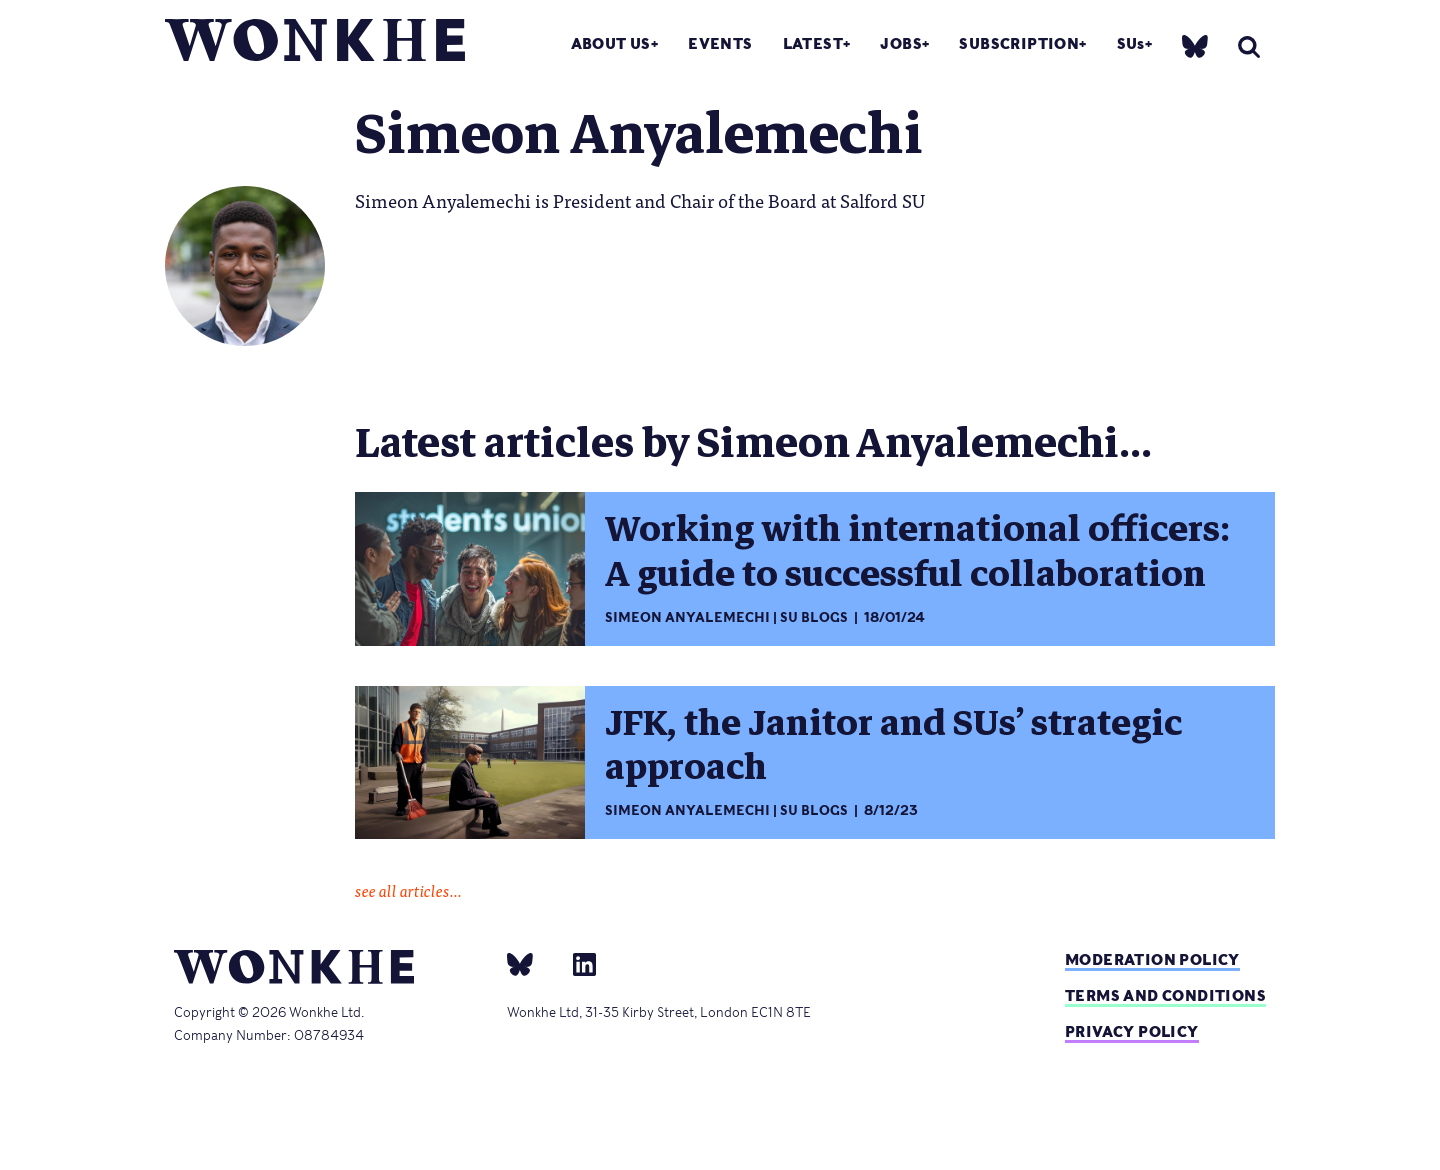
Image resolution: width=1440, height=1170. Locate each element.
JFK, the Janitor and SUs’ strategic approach (893, 745)
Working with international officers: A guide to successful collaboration (917, 551)
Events (720, 43)
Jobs (901, 43)
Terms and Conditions (1165, 995)
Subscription (1019, 43)
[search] (1249, 46)
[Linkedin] (576, 963)
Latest (813, 43)
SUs (1131, 43)
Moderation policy (1152, 959)
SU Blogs (814, 617)
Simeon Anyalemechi (687, 617)
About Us (611, 43)
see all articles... (408, 890)
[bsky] (1195, 45)
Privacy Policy (1132, 1031)
